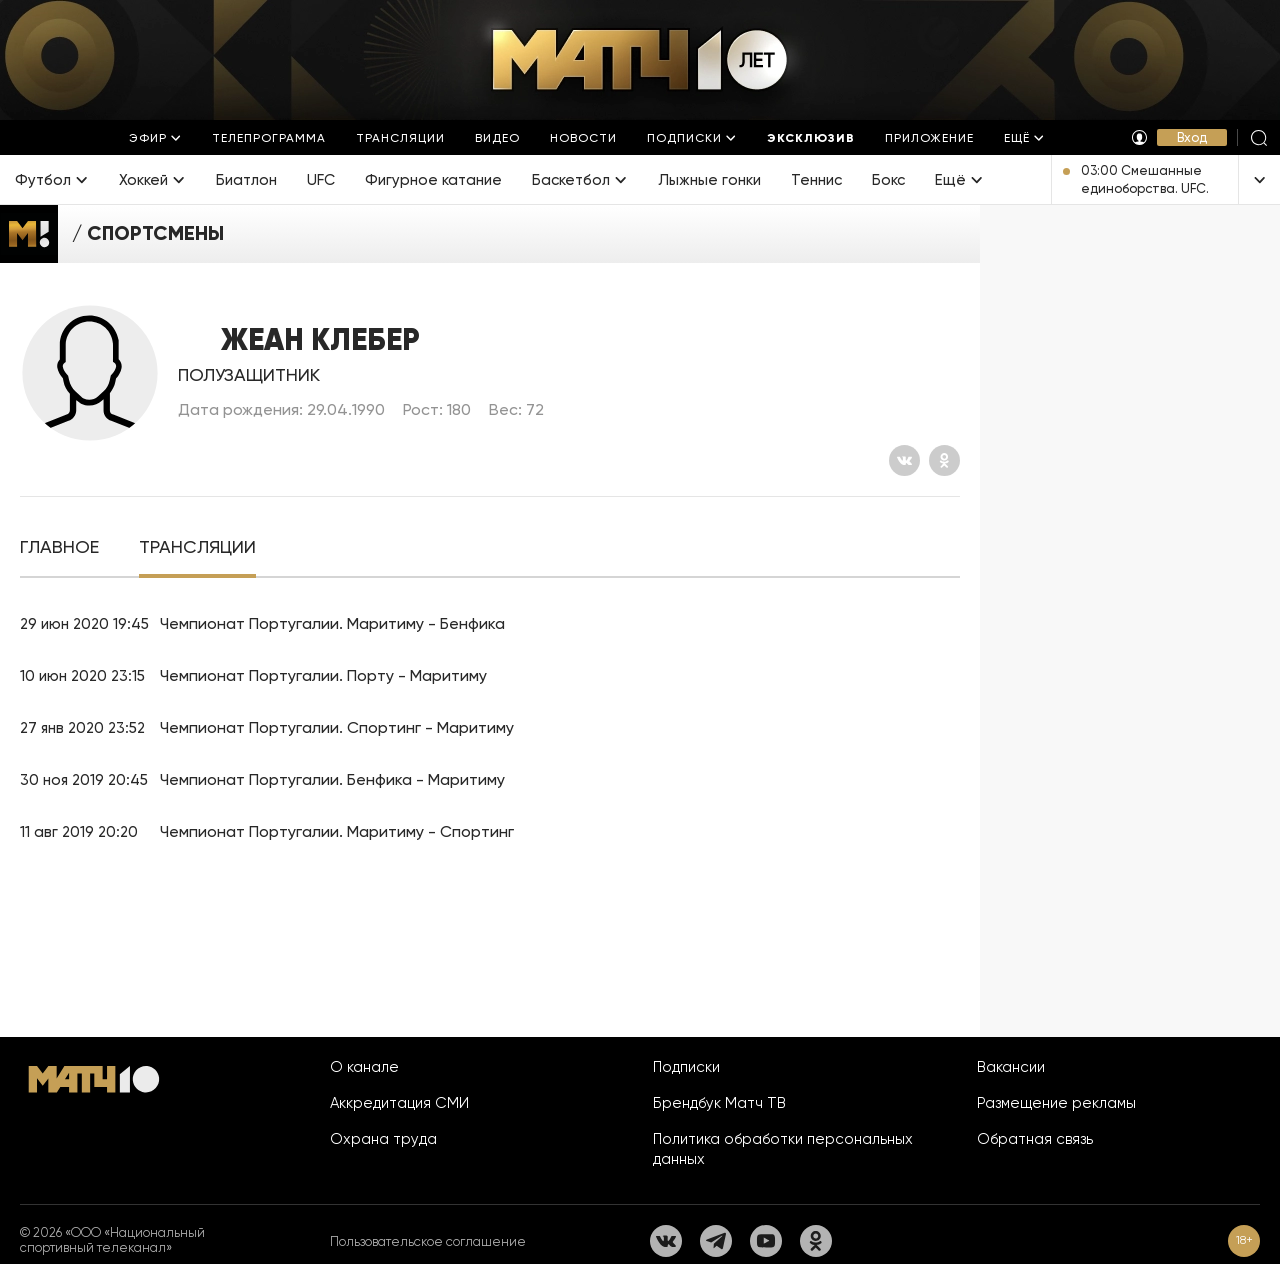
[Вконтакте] (904, 460)
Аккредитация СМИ (399, 1103)
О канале (364, 1067)
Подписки (686, 1067)
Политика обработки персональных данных (783, 1149)
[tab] (59, 547)
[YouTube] (766, 1241)
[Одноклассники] (944, 460)
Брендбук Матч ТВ (719, 1103)
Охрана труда (383, 1139)
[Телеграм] (716, 1241)
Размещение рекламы (1056, 1103)
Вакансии (1011, 1067)
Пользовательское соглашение (428, 1241)
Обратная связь (1035, 1139)
